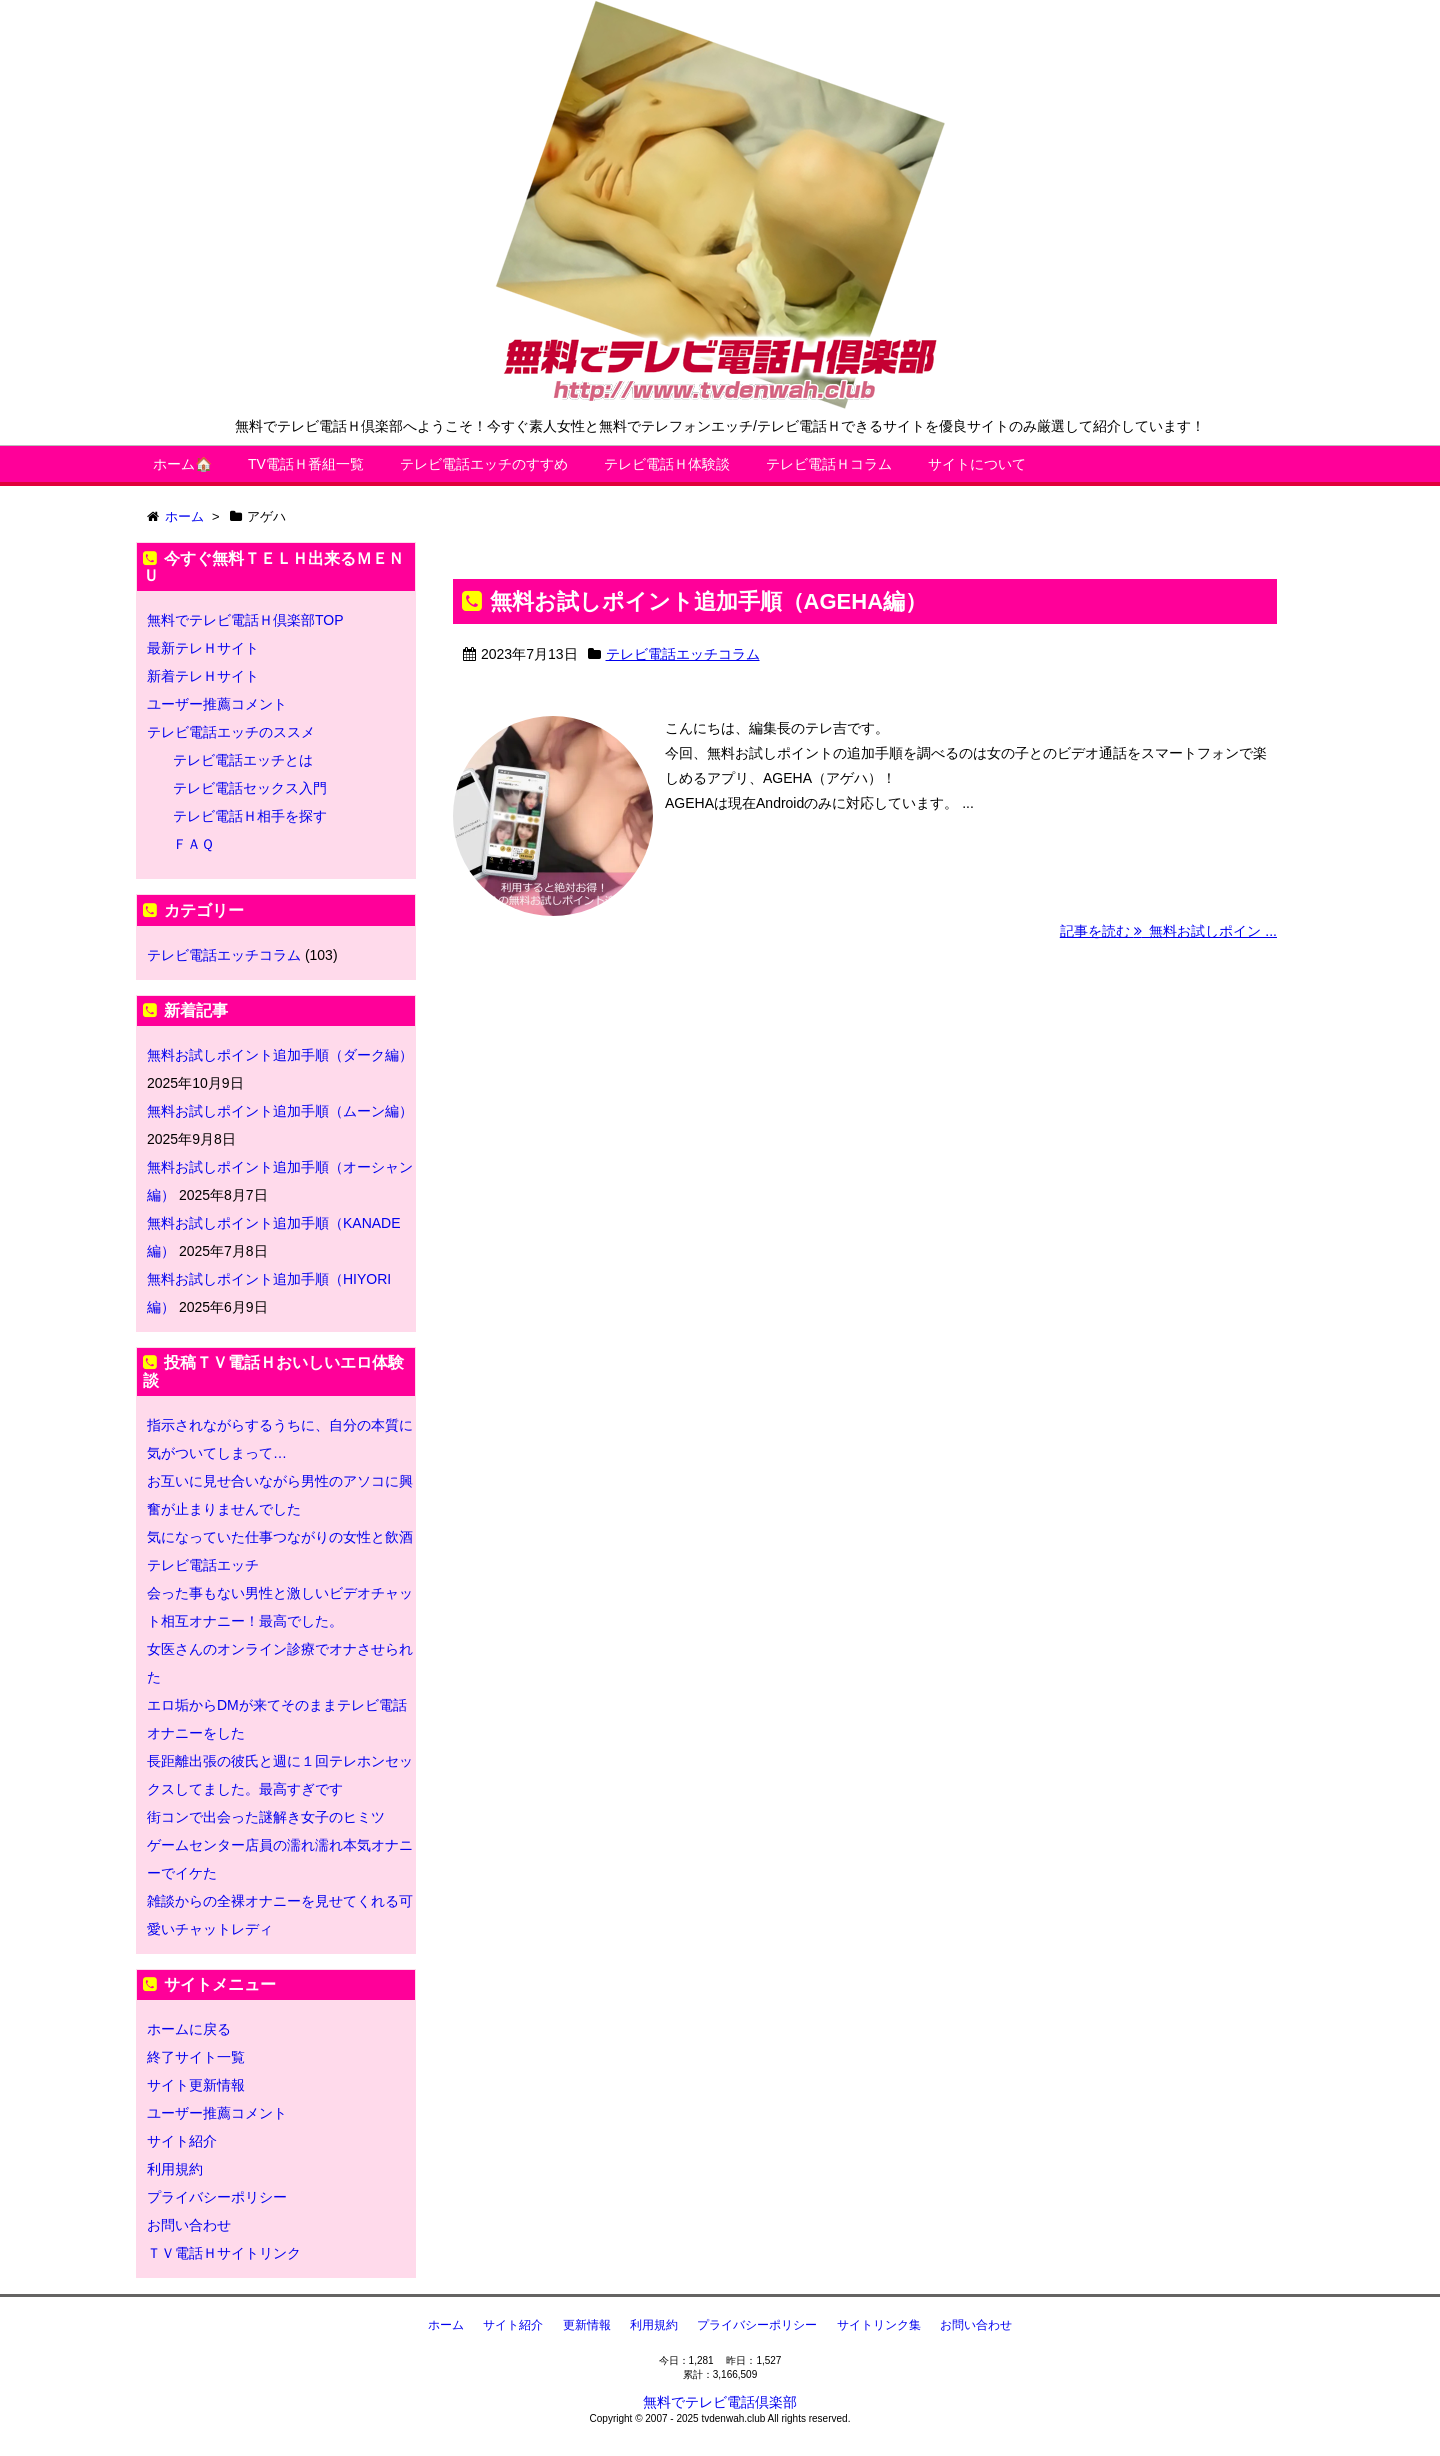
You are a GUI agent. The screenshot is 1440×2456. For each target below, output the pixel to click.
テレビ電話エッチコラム (683, 654)
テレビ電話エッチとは (243, 760)
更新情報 (587, 2325)
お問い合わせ (189, 2225)
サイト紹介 (182, 2141)
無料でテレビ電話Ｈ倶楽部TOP (245, 620)
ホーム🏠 (182, 464)
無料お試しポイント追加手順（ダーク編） (280, 1055)
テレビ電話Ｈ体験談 (667, 464)
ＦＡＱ (193, 844)
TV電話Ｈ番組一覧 (306, 464)
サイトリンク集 (879, 2325)
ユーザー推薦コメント (217, 704)
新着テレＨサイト (203, 676)
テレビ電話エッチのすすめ (484, 464)
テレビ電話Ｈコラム (829, 464)
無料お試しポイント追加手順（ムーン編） (280, 1111)
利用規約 (175, 2169)
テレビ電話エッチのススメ (231, 732)
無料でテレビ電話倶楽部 (720, 2402)
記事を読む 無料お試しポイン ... (1168, 931)
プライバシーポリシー (217, 2197)
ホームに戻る (189, 2029)
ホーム (446, 2325)
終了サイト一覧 (196, 2057)
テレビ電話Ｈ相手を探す (250, 816)
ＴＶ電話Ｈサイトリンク (224, 2253)
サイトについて (977, 464)
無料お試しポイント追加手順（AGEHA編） (708, 601)
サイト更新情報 (196, 2085)
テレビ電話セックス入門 (250, 788)
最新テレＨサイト (203, 648)
